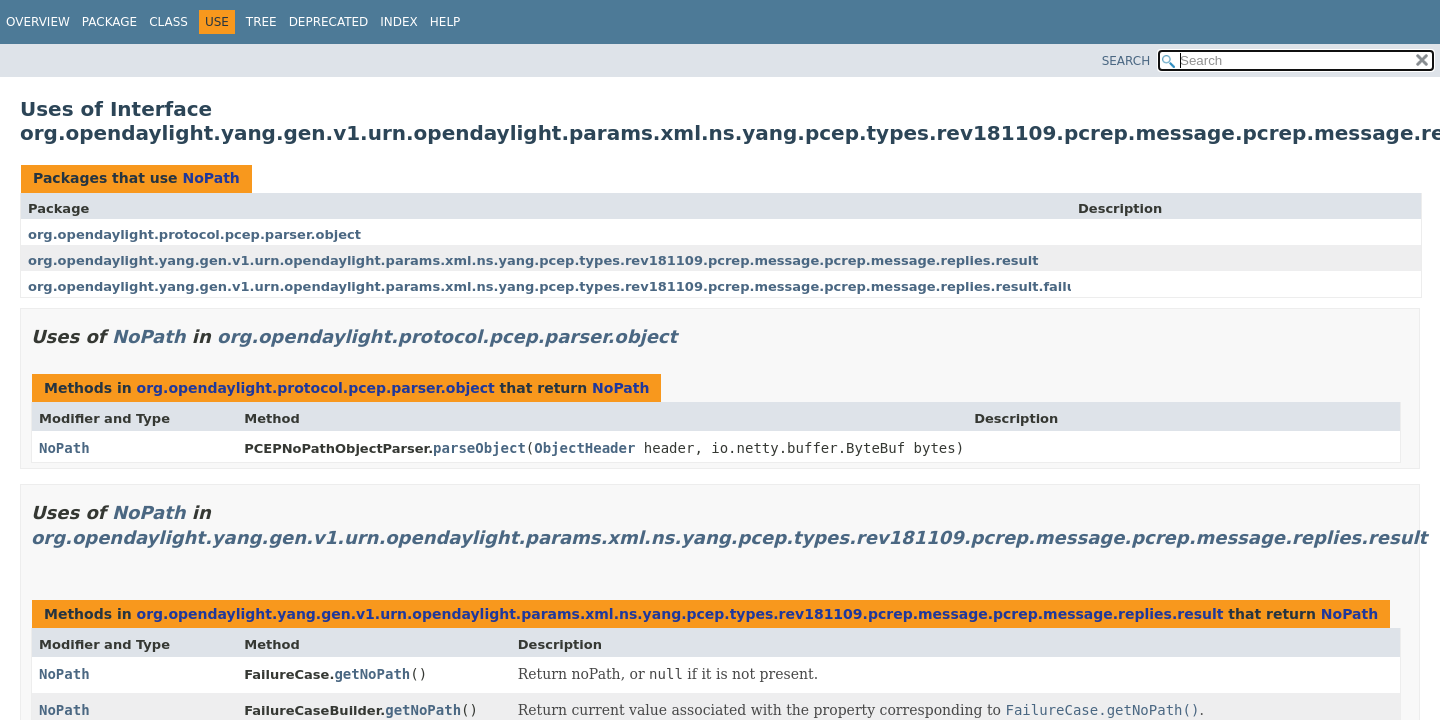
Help (445, 22)
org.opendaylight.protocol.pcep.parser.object (194, 234)
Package (109, 22)
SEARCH (1126, 61)
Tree (261, 22)
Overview (38, 22)
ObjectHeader (584, 448)
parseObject (479, 448)
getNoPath (372, 674)
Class (168, 22)
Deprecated (329, 22)
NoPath (210, 178)
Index (399, 22)
